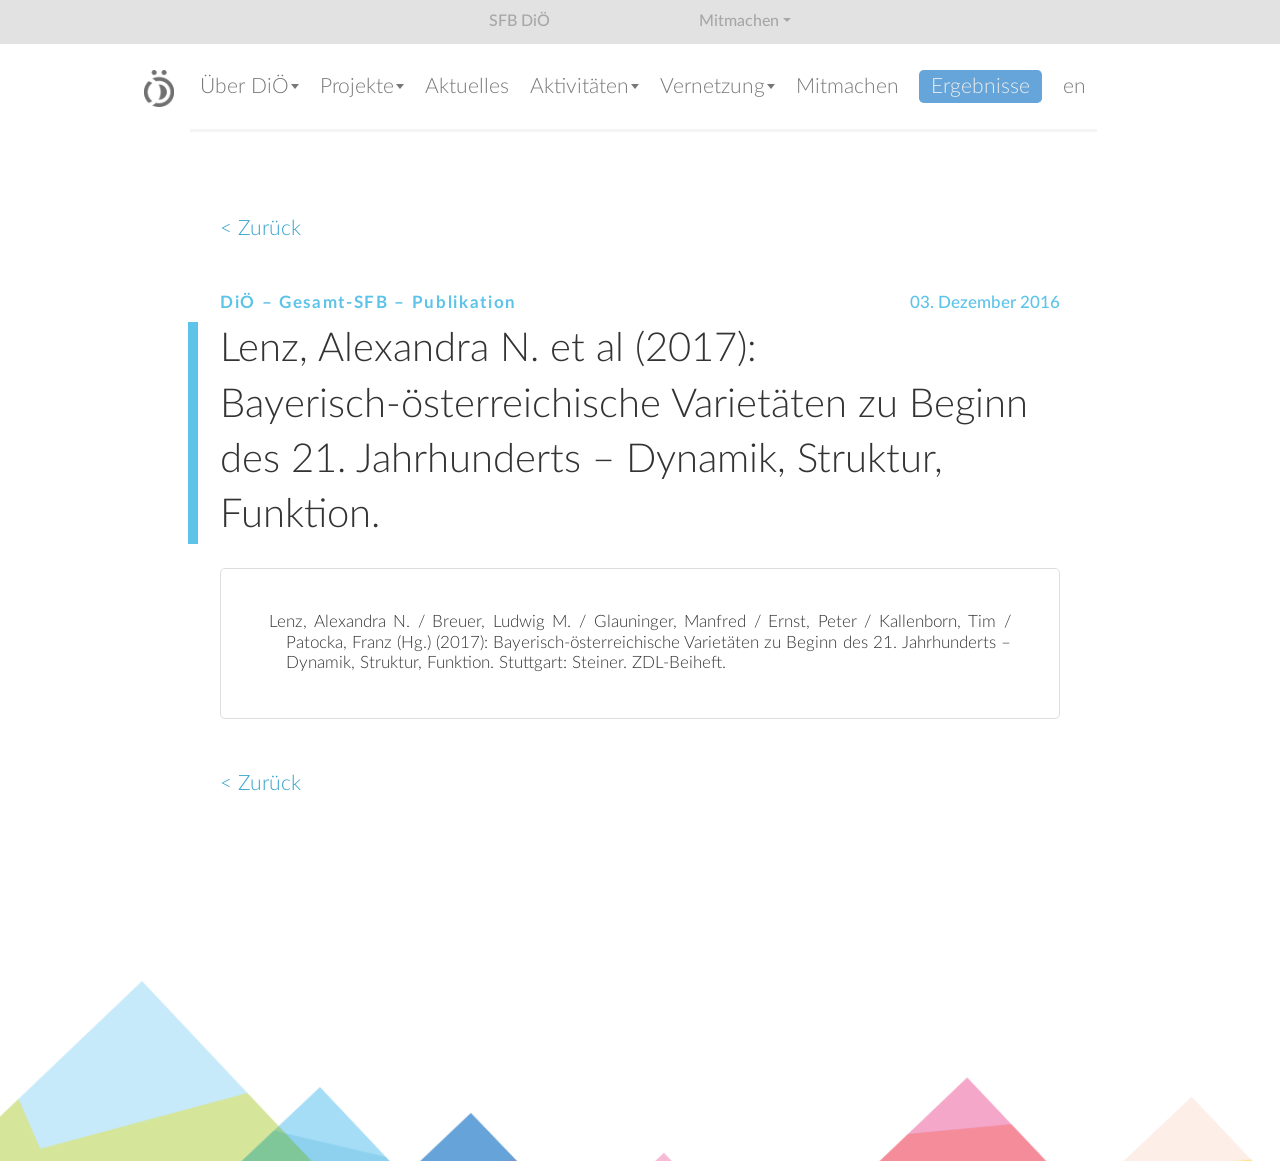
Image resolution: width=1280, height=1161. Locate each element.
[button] (250, 88)
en (1074, 86)
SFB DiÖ (519, 21)
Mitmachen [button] (739, 21)
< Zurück (260, 228)
